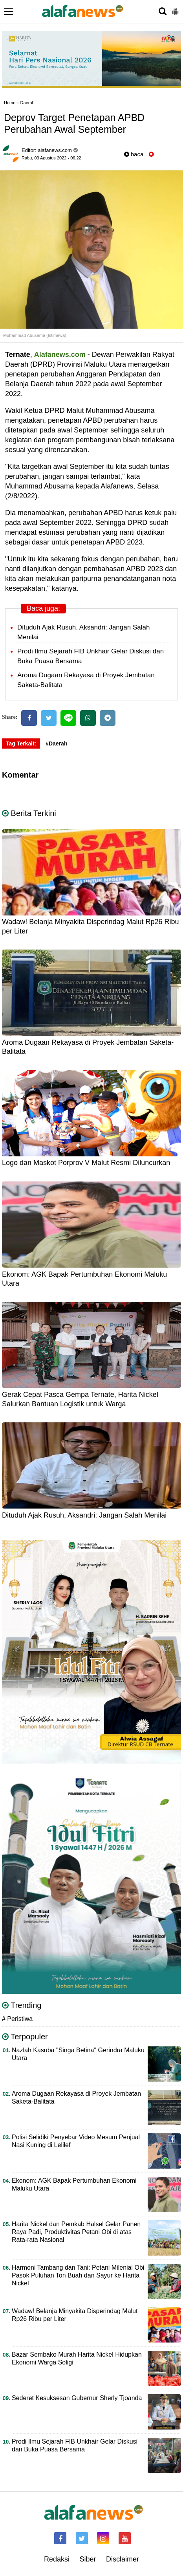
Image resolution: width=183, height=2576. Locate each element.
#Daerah (56, 743)
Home (9, 102)
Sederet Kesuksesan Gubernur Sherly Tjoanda (77, 2398)
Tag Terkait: (21, 743)
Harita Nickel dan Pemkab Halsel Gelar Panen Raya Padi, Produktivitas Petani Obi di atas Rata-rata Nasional (76, 2232)
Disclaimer (122, 2559)
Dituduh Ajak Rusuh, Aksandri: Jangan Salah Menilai (84, 1515)
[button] (175, 9)
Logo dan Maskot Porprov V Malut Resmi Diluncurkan (86, 1163)
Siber (87, 2559)
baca (134, 154)
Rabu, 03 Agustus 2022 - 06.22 (51, 158)
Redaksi (57, 2559)
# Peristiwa (17, 2018)
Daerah (27, 102)
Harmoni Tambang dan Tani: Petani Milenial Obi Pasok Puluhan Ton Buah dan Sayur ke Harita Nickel (78, 2275)
